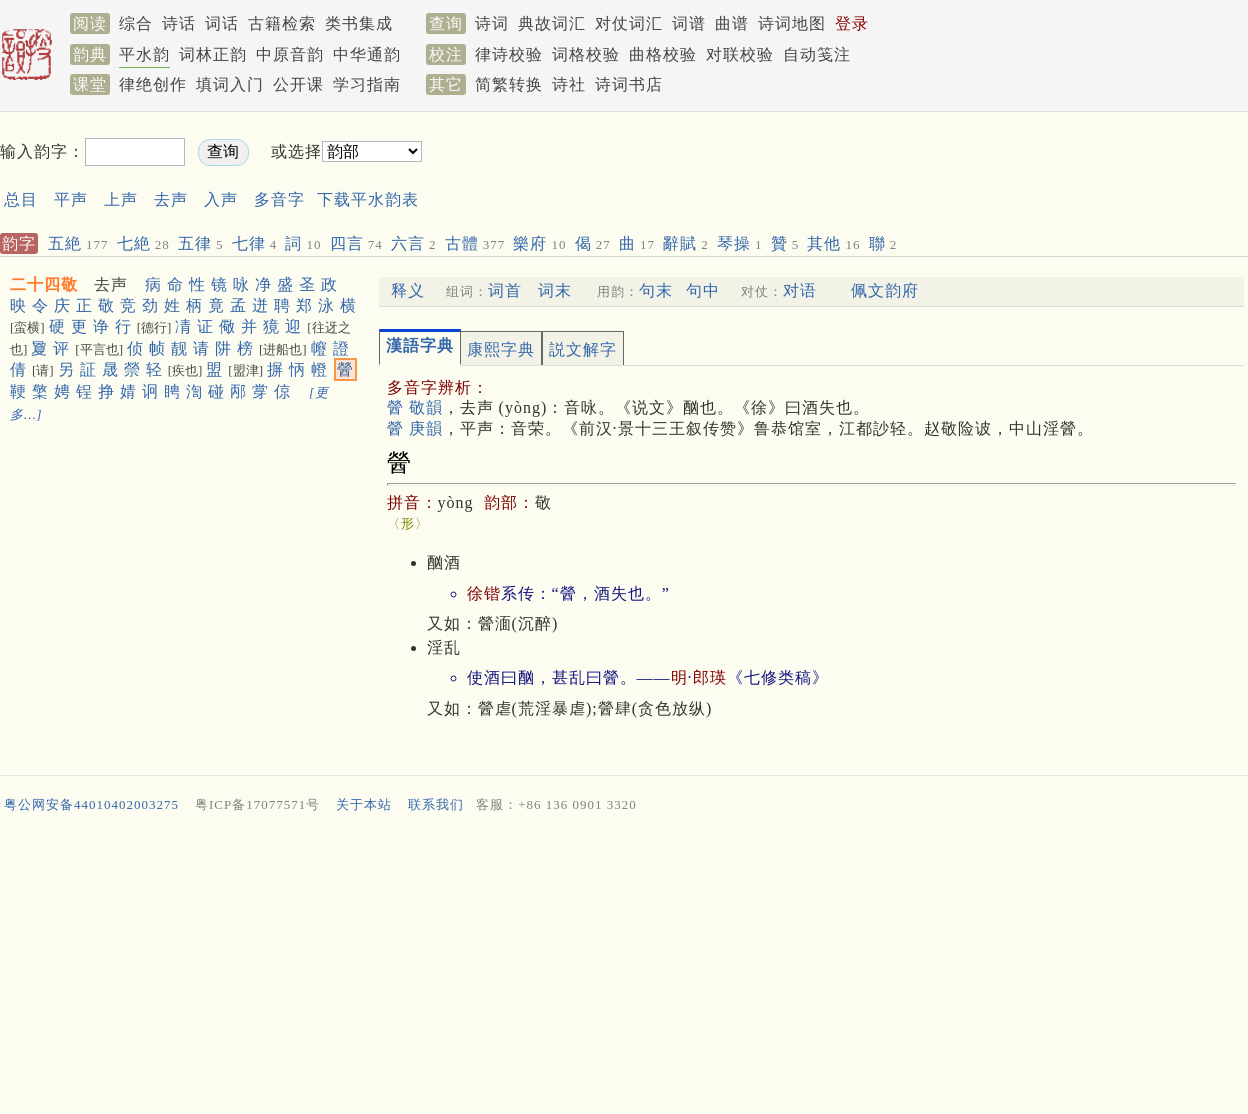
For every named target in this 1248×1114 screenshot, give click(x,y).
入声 (221, 199)
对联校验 (740, 54)
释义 (408, 290)
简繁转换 (509, 84)
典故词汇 (552, 23)
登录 (852, 23)
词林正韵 (213, 54)
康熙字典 (501, 349)
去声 (171, 199)
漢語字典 (420, 345)
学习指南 (367, 84)
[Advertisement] (804, 168)
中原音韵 (290, 54)
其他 (833, 243)
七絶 (143, 243)
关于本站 (364, 804)
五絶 (78, 243)
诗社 (569, 84)
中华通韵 (367, 54)
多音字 (279, 199)
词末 (555, 290)
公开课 (298, 84)
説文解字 (583, 349)
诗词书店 (629, 84)
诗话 (179, 23)
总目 (21, 199)
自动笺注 (817, 54)
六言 (414, 243)
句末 (656, 290)
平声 (71, 199)
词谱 (689, 23)
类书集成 (359, 23)
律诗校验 (509, 54)
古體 (475, 243)
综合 (136, 23)
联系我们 (436, 804)
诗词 (492, 23)
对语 (800, 290)
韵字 (19, 243)
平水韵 (144, 54)
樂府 (539, 243)
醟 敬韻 (415, 407)
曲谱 (732, 23)
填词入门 (230, 84)
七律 (255, 243)
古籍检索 (282, 23)
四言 (356, 243)
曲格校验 (663, 54)
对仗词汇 (629, 23)
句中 (703, 290)
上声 (121, 199)
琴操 (740, 243)
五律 (201, 243)
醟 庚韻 (415, 428)
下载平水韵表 (368, 199)
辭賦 (686, 243)
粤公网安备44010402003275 (91, 804)
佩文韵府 (885, 290)
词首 (505, 290)
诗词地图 (792, 23)
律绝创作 (153, 84)
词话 (222, 23)
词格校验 (586, 54)
